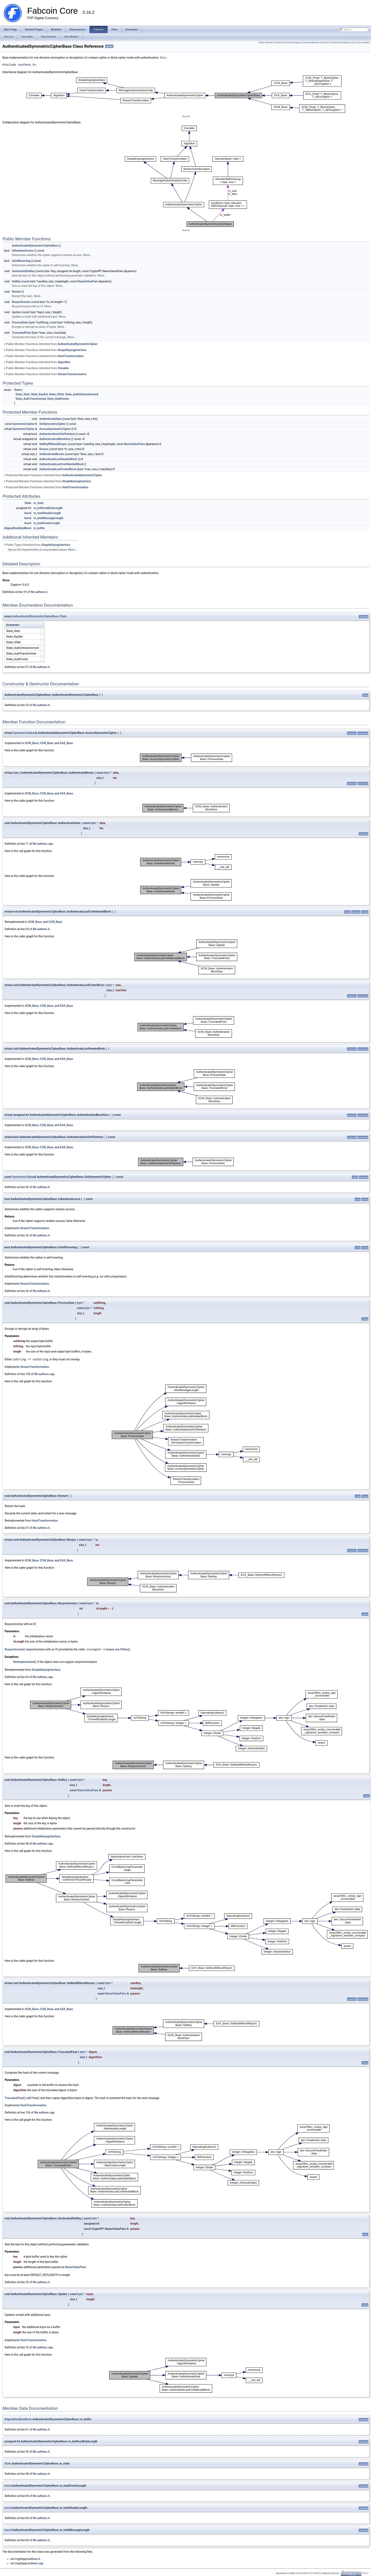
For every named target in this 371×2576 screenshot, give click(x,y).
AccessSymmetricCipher (55, 429)
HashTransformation (71, 356)
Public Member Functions (271, 42)
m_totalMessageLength (48, 518)
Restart (16, 291)
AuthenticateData (50, 418)
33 (27, 2281)
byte (46, 271)
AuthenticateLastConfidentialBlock (61, 464)
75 (27, 2347)
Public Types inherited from (36, 544)
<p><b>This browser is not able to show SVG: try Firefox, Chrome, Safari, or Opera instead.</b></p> (186, 94)
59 (27, 2451)
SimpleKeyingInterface (72, 350)
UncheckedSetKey (23, 271)
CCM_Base (47, 743)
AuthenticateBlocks (51, 454)
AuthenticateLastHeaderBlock (58, 459)
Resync (43, 449)
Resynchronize (21, 302)
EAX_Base (66, 743)
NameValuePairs (88, 281)
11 (27, 843)
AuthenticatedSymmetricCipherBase (35, 245)
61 (27, 2429)
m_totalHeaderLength (47, 513)
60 (27, 2495)
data (81, 418)
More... (164, 57)
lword (27, 513)
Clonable (63, 368)
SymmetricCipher (23, 423)
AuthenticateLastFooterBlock (57, 469)
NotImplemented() (24, 1661)
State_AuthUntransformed (81, 394)
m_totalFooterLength (47, 523)
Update (16, 312)
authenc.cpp (45, 843)
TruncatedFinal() (15, 2097)
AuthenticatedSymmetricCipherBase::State (39, 616)
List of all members (361, 42)
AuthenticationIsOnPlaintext (57, 434)
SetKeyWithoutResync (53, 444)
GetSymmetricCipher (52, 423)
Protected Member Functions (315, 42)
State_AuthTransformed (30, 398)
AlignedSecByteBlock (17, 528)
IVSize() (125, 1649)
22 (27, 705)
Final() (35, 2097)
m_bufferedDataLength (48, 508)
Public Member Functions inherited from (50, 344)
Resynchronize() (15, 1649)
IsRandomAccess (23, 250)
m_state (39, 503)
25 (27, 1235)
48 (27, 1843)
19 (25, 592)
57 (27, 667)
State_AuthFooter (58, 398)
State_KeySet (39, 394)
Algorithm (64, 362)
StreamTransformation (72, 374)
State (17, 389)
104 (28, 1373)
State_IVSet (56, 394)
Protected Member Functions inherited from (52, 475)
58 (27, 2473)
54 (27, 929)
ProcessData (20, 322)
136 (28, 2112)
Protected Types (292, 42)
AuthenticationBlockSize (54, 439)
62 (27, 1676)
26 (27, 1291)
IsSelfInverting (21, 260)
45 (27, 1187)
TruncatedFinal (21, 332)
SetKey (16, 281)
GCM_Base (31, 743)
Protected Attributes (340, 42)
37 (27, 1527)
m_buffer (39, 528)
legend (186, 116)
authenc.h (27, 65)
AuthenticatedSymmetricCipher (78, 344)
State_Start (22, 394)
